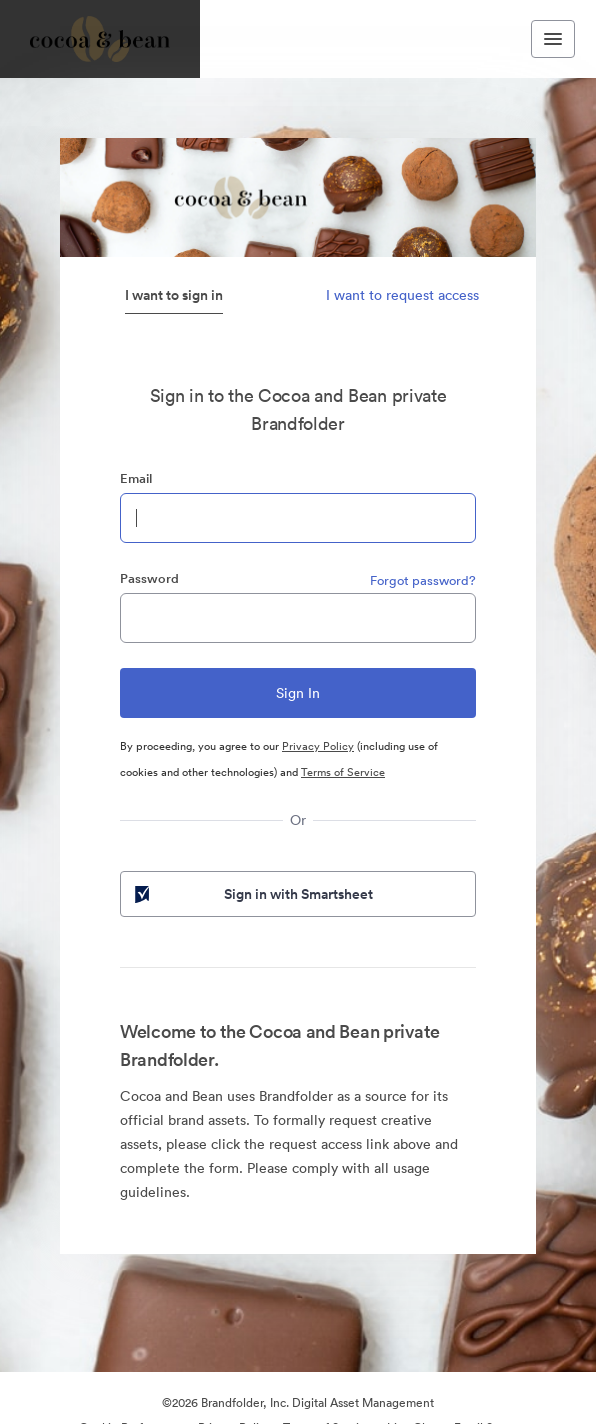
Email (136, 478)
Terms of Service (343, 772)
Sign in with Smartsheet (252, 894)
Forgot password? (423, 580)
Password (149, 578)
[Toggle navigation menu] (553, 39)
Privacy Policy (318, 746)
